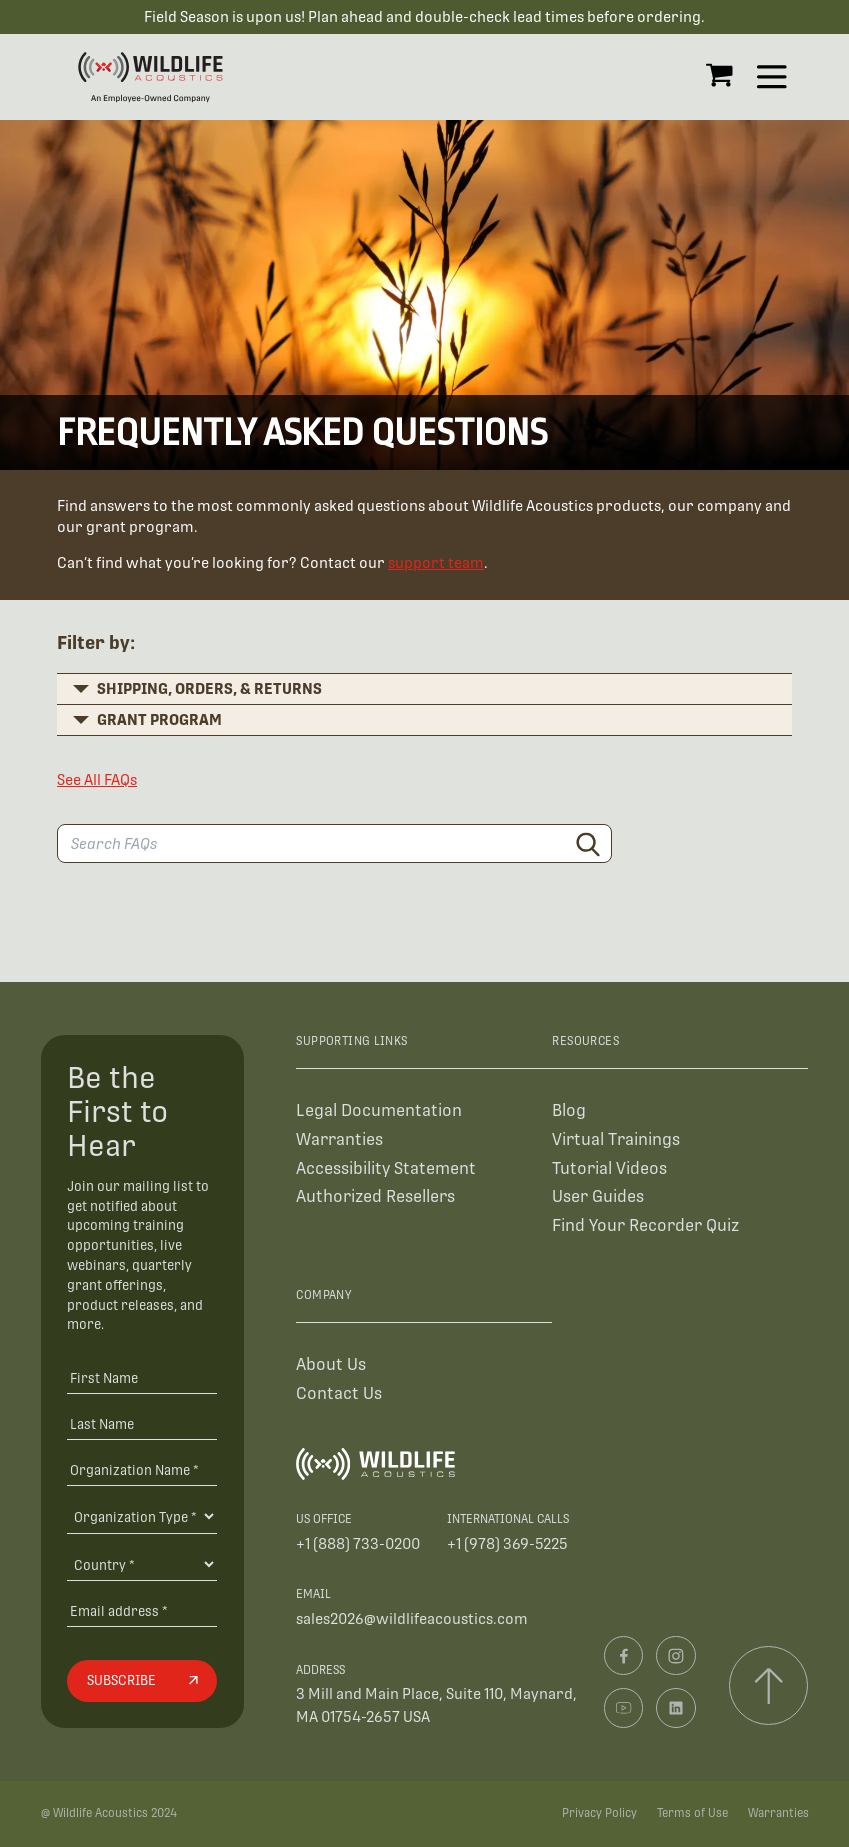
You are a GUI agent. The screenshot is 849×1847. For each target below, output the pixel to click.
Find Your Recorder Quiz (645, 1225)
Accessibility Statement (386, 1168)
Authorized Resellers (375, 1196)
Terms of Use (692, 1813)
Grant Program (159, 719)
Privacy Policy (599, 1813)
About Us (331, 1364)
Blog (569, 1110)
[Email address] (142, 1610)
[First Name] (142, 1378)
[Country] (142, 1564)
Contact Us (339, 1393)
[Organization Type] (142, 1516)
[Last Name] (142, 1423)
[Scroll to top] (768, 1685)
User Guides (598, 1196)
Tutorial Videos (609, 1168)
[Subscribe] (142, 1681)
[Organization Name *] (142, 1469)
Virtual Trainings (616, 1139)
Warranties (339, 1139)
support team (436, 562)
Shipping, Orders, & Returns (209, 688)
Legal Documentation (379, 1110)
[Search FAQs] (334, 843)
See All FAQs (97, 779)
